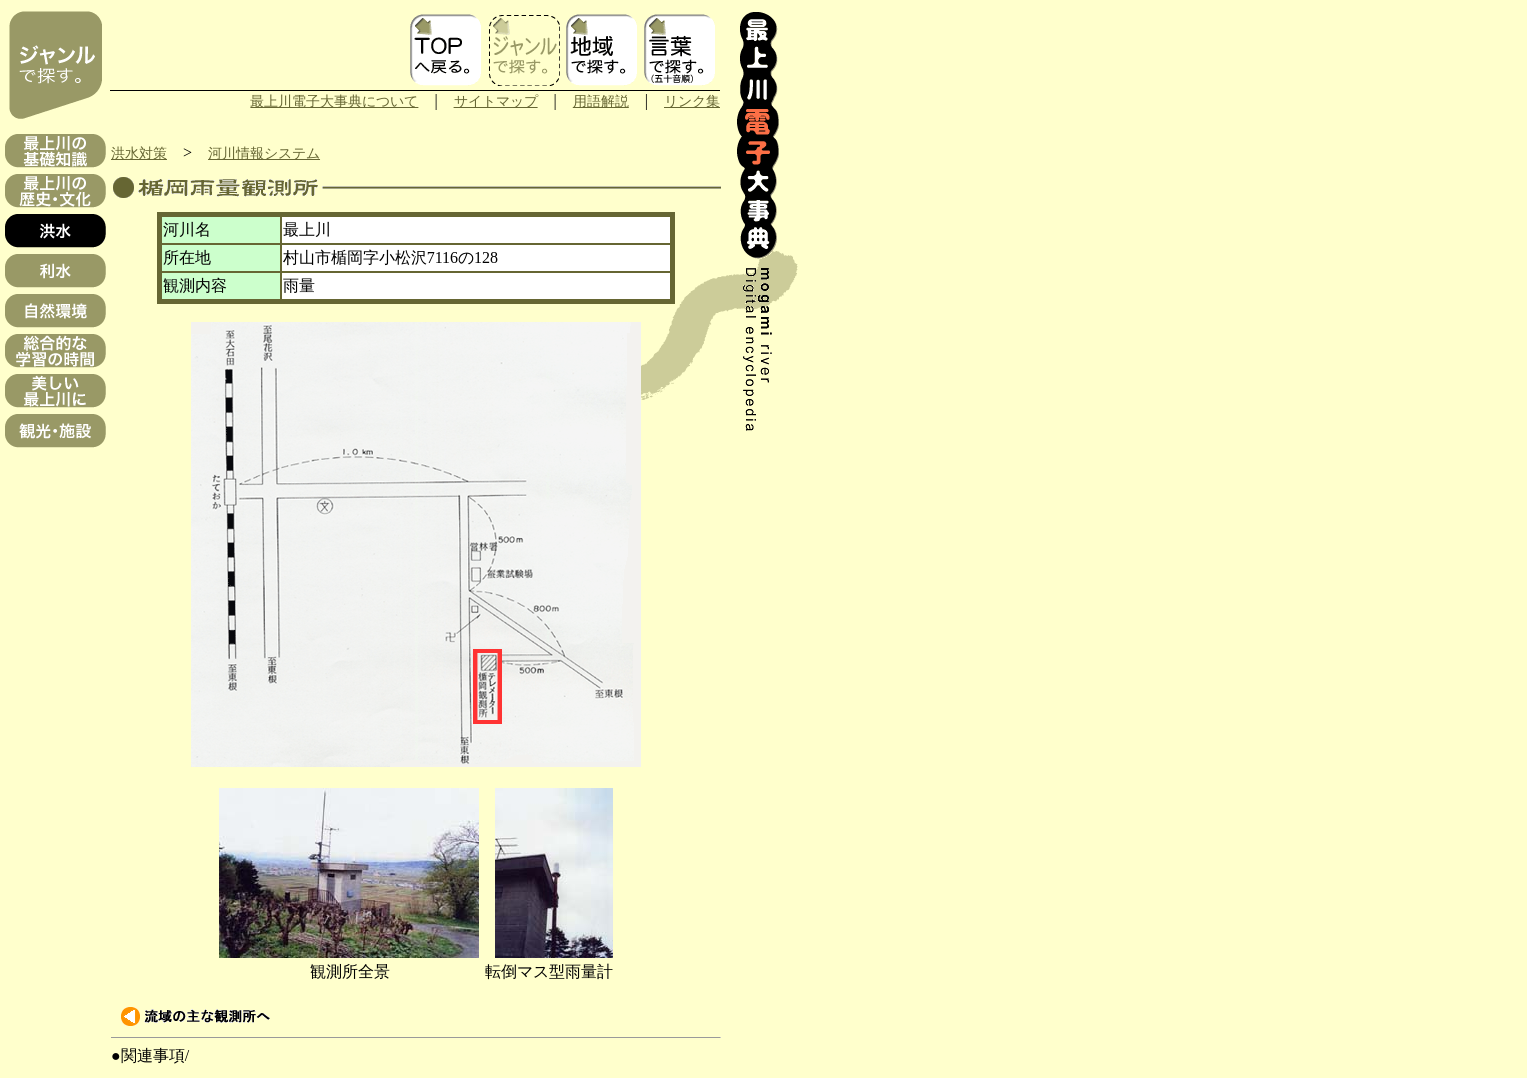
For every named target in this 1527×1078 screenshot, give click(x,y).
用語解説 (601, 101)
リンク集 (692, 101)
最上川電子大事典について (334, 101)
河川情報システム (264, 153)
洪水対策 (139, 153)
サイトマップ (496, 101)
